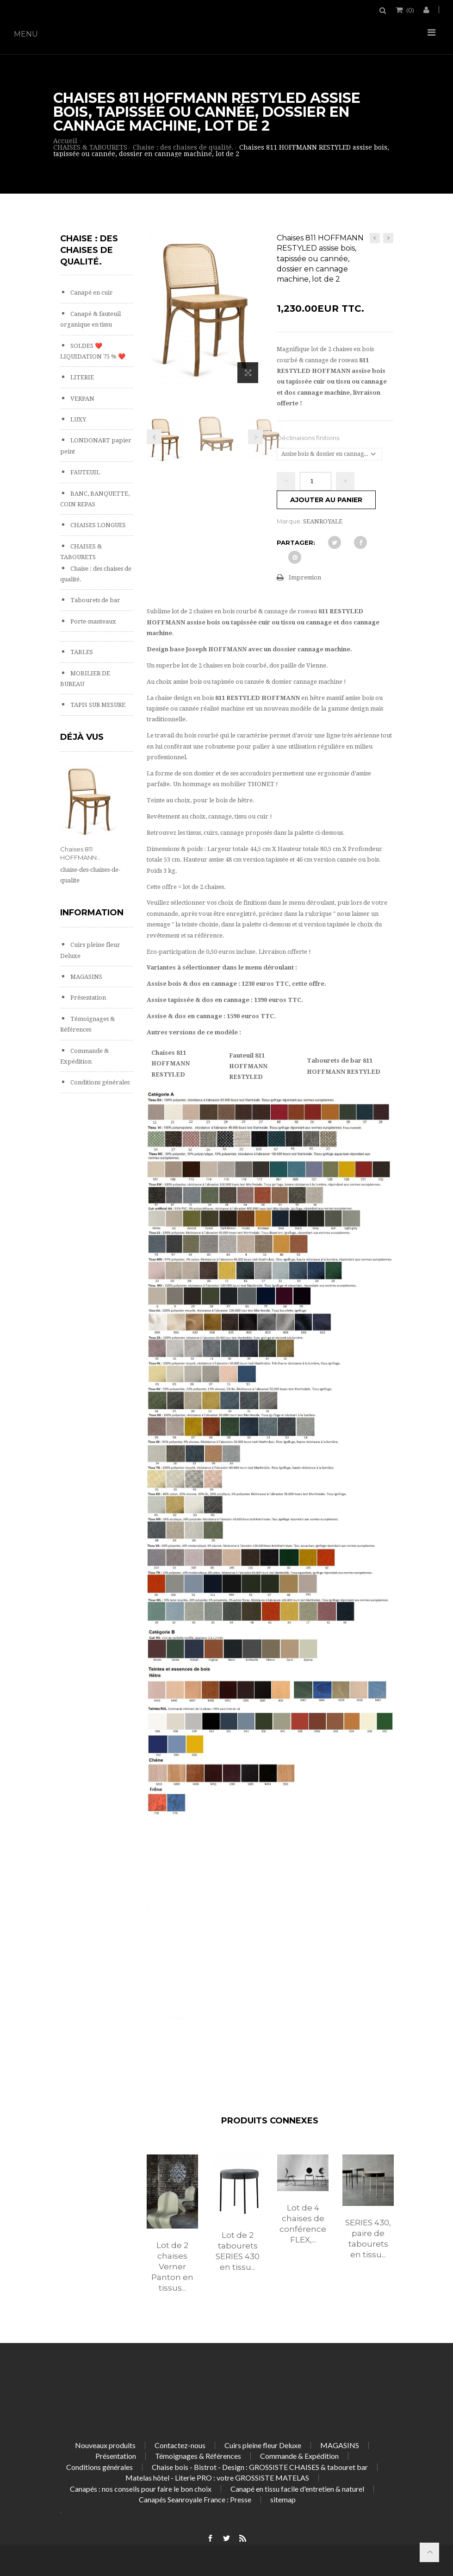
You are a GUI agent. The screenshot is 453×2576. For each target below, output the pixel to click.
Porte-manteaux (92, 621)
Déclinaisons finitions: (309, 437)
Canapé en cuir (91, 292)
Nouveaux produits (105, 2445)
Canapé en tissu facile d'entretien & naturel (297, 2488)
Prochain (255, 436)
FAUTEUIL (84, 472)
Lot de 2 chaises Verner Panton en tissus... (172, 2267)
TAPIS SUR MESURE (97, 704)
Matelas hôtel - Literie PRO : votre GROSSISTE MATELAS (217, 2477)
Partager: (296, 542)
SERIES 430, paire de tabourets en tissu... (368, 2238)
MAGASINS (85, 976)
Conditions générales (99, 1082)
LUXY (77, 419)
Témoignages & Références (198, 2455)
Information (92, 912)
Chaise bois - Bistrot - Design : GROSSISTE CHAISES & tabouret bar (260, 2467)
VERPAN (81, 398)
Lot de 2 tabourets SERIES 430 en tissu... (238, 2251)
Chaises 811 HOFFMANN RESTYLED (170, 1063)
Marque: (289, 521)
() (409, 9)
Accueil (65, 141)
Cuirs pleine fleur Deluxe (262, 2445)
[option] (172, 2233)
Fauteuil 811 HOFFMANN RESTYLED (248, 1066)
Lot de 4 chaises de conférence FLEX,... (302, 2223)
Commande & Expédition (299, 2455)
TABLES (81, 652)
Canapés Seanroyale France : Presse (195, 2499)
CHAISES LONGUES (97, 525)
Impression (305, 577)
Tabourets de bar (94, 600)
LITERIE (81, 377)
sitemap (283, 2499)
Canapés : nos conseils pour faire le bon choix (140, 2488)
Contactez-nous (180, 2445)
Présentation (87, 997)
